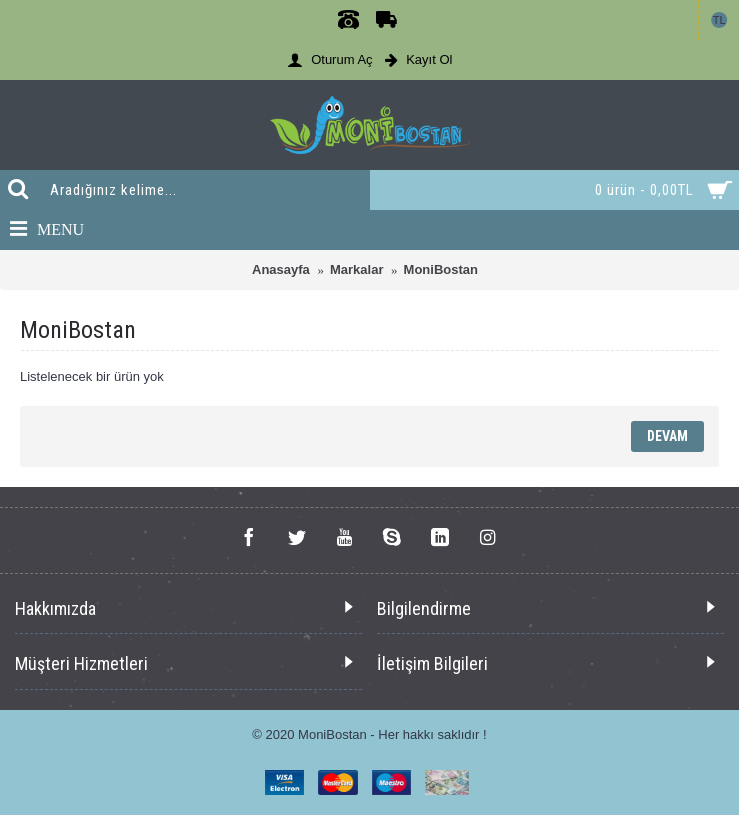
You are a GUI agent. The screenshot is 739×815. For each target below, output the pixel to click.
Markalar (356, 269)
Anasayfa (281, 269)
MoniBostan (441, 269)
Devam (667, 436)
